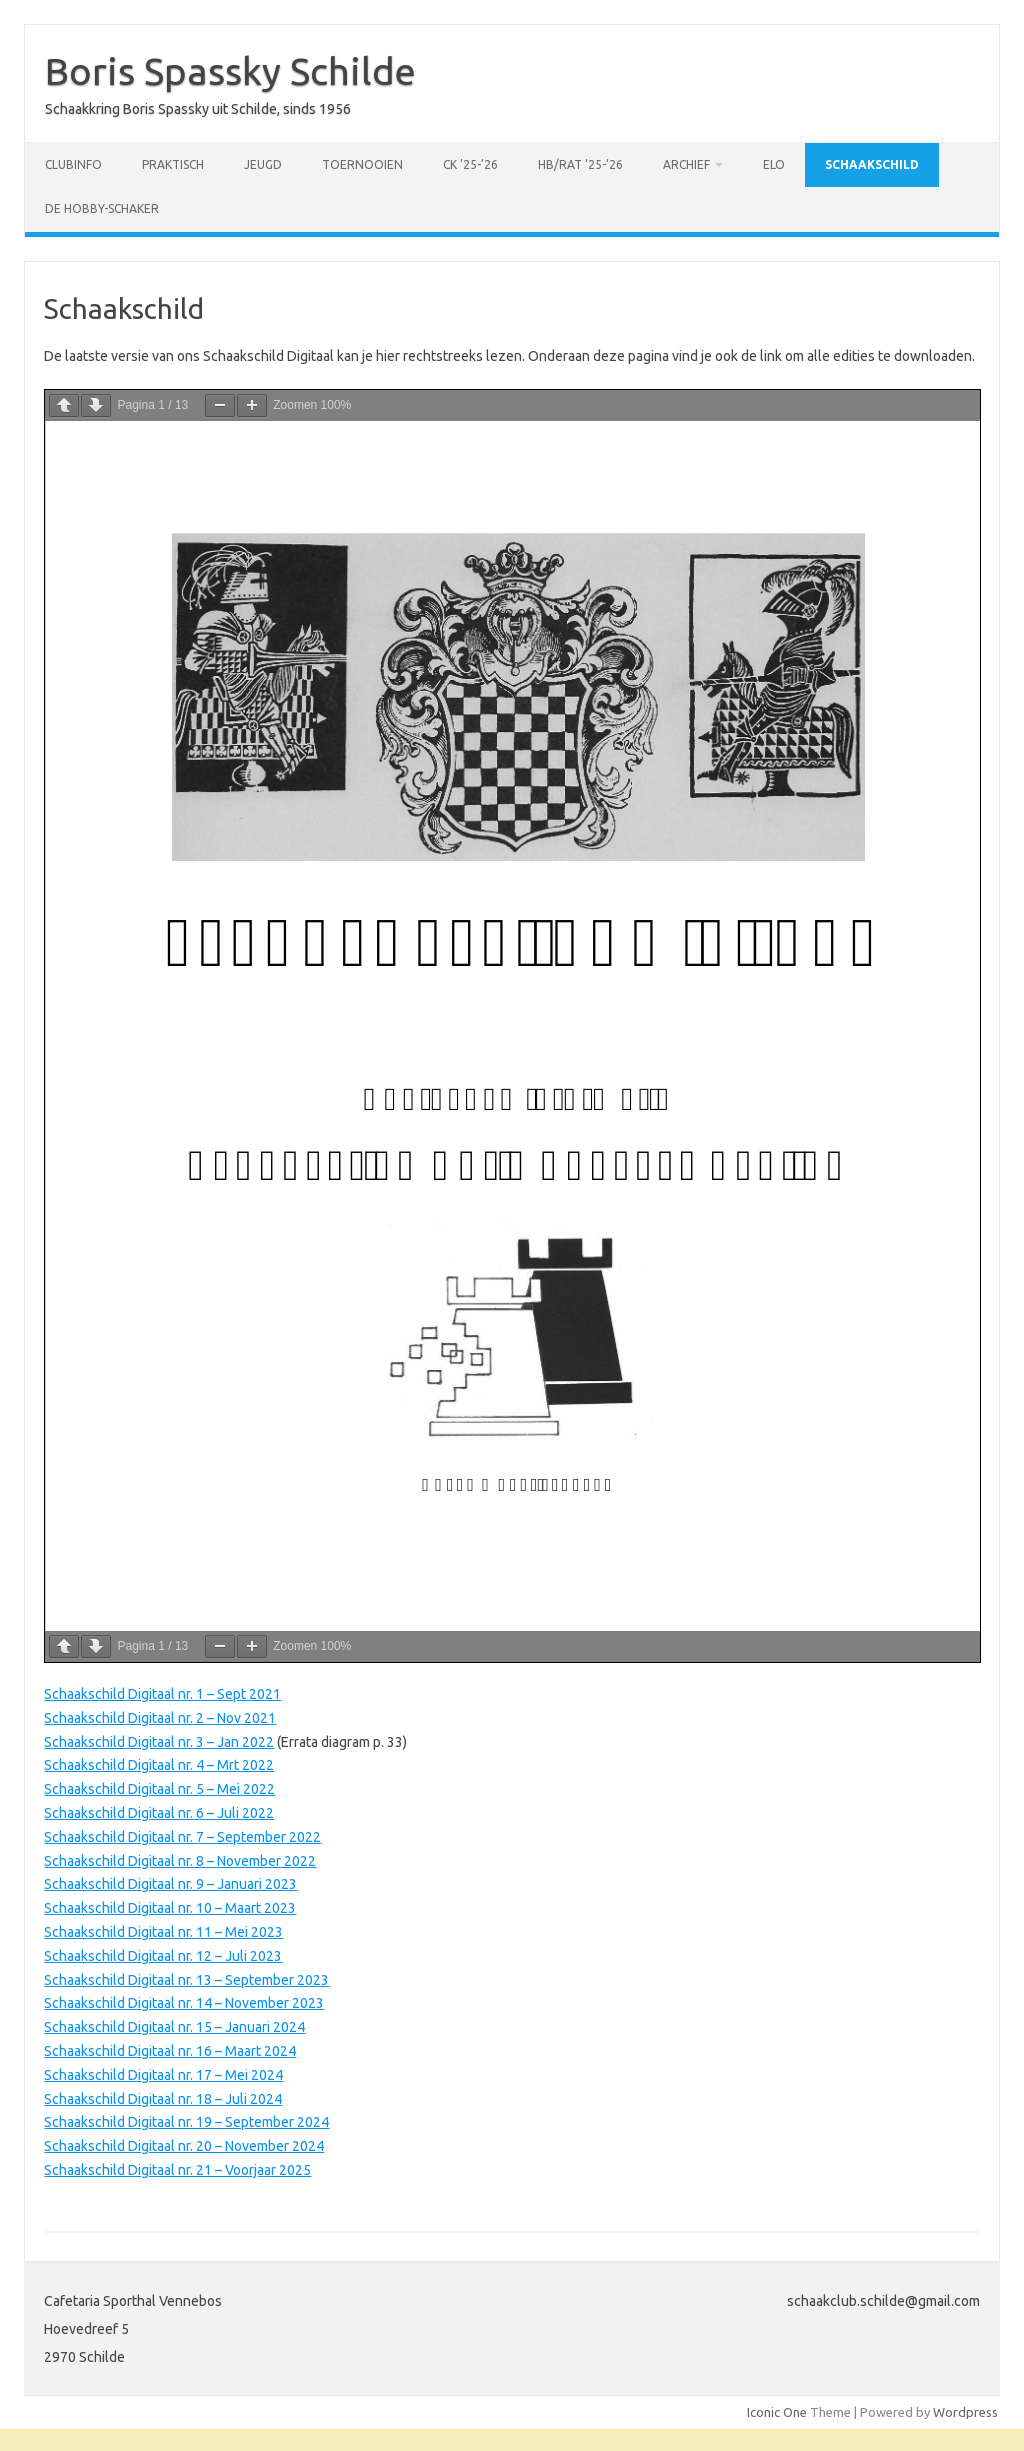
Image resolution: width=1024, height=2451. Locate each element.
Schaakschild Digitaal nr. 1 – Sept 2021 (162, 1694)
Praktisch (173, 164)
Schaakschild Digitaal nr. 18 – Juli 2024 (163, 2099)
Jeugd (263, 164)
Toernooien (362, 164)
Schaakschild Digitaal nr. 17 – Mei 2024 (163, 2075)
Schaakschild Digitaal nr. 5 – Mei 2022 (159, 1789)
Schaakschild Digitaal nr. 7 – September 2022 (182, 1837)
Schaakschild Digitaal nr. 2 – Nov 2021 (160, 1718)
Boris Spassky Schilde (230, 71)
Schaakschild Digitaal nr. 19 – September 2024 (186, 2122)
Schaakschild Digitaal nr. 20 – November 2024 (184, 2146)
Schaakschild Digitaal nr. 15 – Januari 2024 (174, 2027)
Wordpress (965, 2412)
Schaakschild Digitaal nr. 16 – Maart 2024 (170, 2051)
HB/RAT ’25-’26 (580, 164)
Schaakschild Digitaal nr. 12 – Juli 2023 (163, 1956)
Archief (686, 164)
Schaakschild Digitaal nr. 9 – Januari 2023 (170, 1884)
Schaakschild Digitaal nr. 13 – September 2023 (186, 1980)
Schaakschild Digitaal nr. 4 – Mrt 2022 (159, 1765)
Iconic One (777, 2412)
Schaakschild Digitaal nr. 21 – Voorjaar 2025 (177, 2170)
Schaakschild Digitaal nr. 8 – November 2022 (180, 1861)
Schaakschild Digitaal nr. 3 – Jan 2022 (159, 1742)
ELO (774, 164)
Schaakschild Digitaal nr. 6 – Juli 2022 (159, 1813)
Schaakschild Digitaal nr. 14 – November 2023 (184, 2003)
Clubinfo (73, 164)
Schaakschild (872, 164)
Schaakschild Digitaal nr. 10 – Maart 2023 (170, 1908)
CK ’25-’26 (470, 164)
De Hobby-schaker (102, 208)
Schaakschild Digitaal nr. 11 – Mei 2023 (163, 1932)
